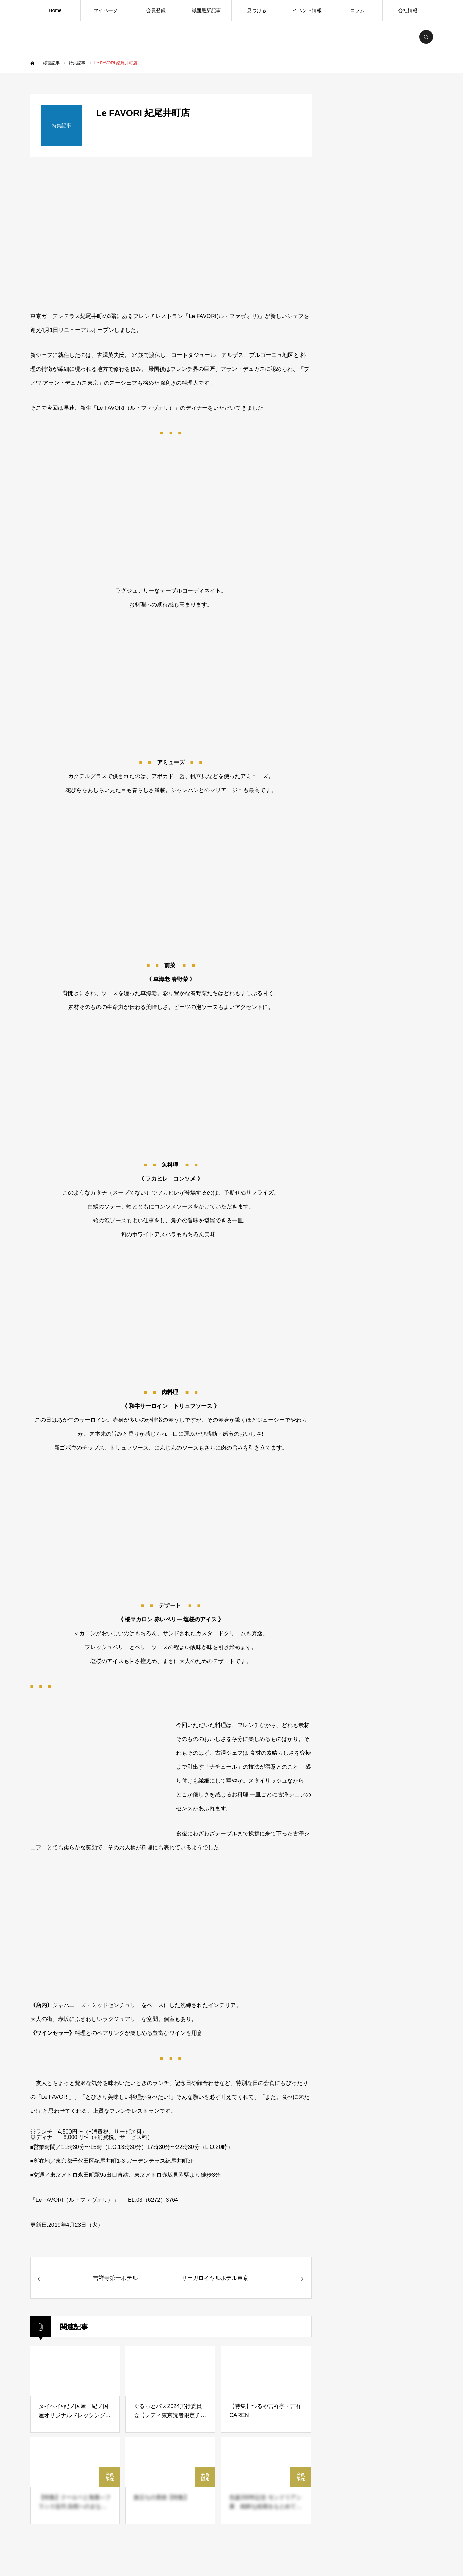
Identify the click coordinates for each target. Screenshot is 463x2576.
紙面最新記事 (206, 10)
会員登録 (156, 10)
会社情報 (407, 10)
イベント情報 (307, 10)
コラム (357, 10)
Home (55, 10)
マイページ (105, 10)
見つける (256, 10)
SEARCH (426, 37)
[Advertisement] (381, 638)
